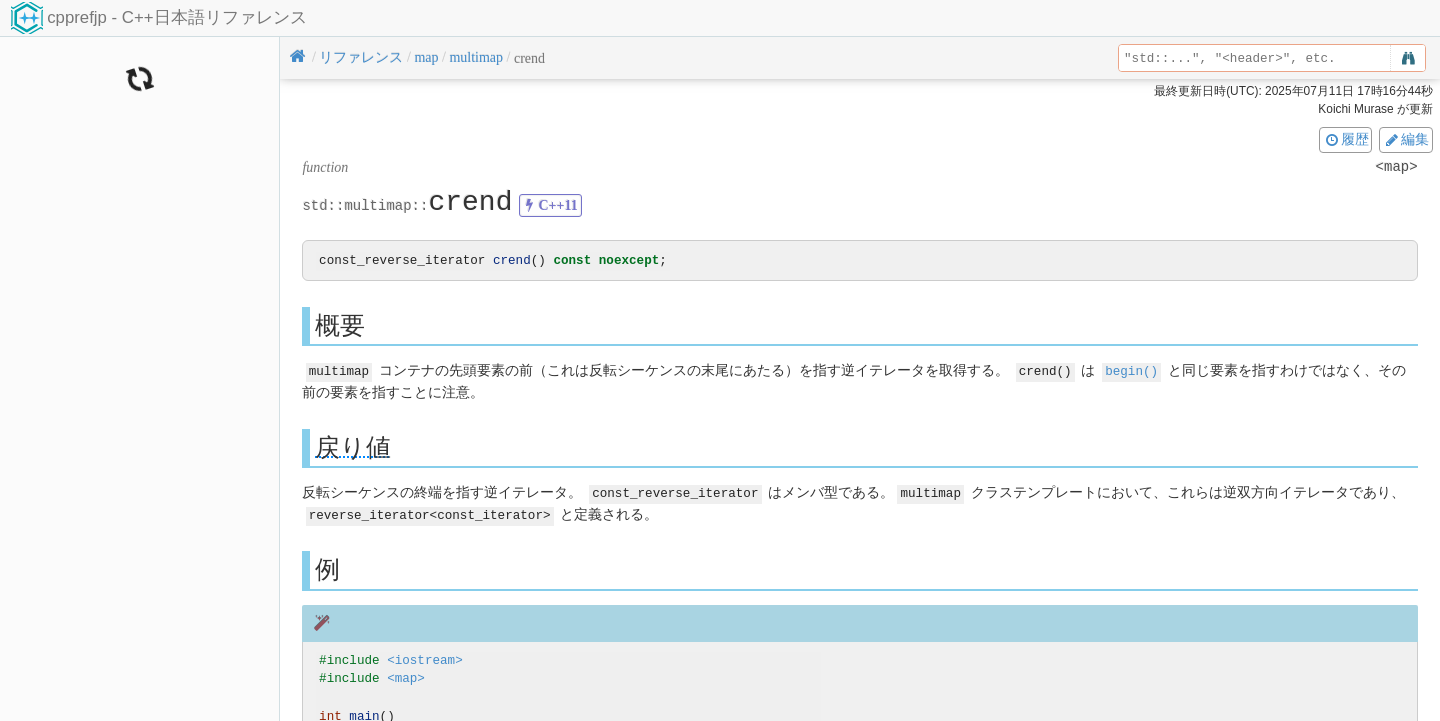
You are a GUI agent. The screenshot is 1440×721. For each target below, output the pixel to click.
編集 (1406, 139)
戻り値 (353, 447)
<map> (406, 677)
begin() (1131, 371)
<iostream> (425, 658)
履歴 (1346, 139)
